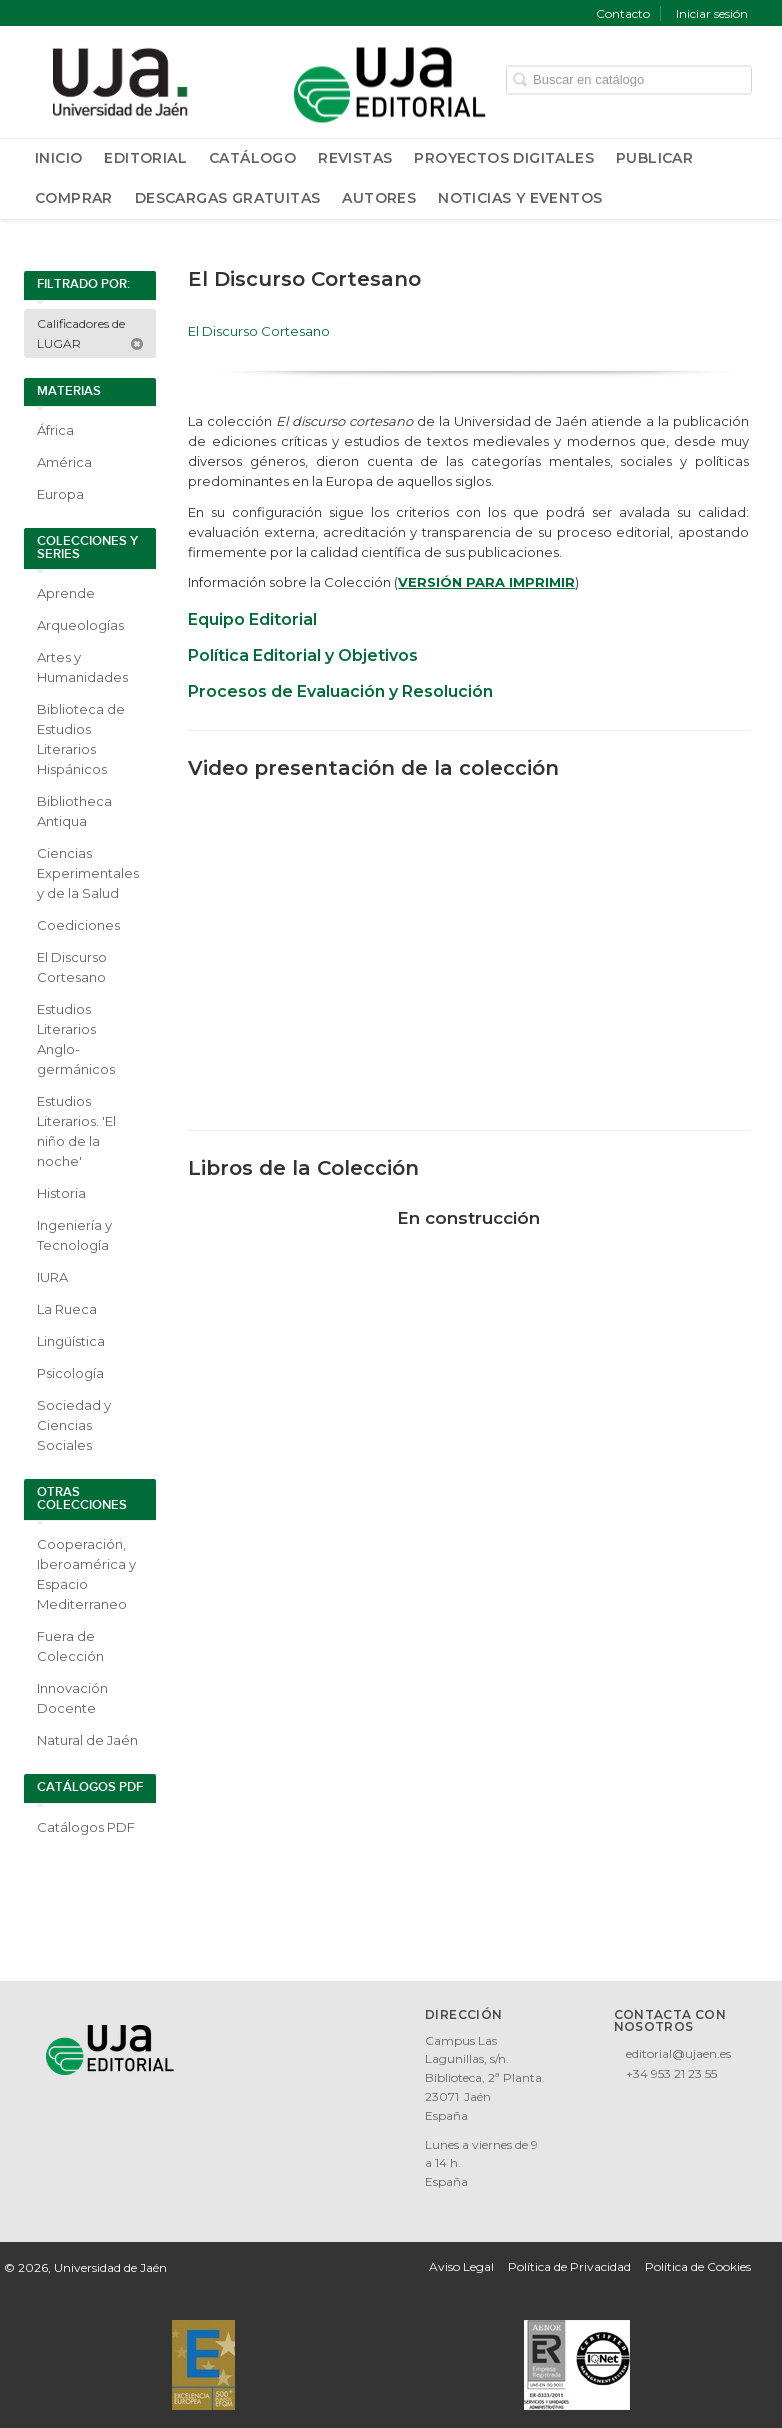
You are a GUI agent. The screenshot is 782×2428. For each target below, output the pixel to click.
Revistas (355, 158)
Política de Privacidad (569, 2266)
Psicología (70, 1373)
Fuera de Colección (70, 1646)
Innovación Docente (72, 1698)
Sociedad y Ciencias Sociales (74, 1425)
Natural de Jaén (87, 1740)
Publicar (654, 158)
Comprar (74, 198)
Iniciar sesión (712, 13)
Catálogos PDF (86, 1827)
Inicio (58, 158)
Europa (60, 494)
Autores (379, 198)
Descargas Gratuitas (228, 198)
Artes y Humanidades (82, 667)
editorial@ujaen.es (678, 2053)
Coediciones (78, 925)
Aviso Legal (461, 2266)
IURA (52, 1277)
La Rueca (67, 1309)
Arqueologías (80, 625)
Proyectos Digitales (504, 158)
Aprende (66, 593)
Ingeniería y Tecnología (74, 1235)
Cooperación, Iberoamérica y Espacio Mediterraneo (86, 1574)
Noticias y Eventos (520, 198)
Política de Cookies (698, 2266)
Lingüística (71, 1341)
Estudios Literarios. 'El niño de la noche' (76, 1131)
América (64, 462)
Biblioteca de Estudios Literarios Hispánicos (81, 739)
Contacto (623, 13)
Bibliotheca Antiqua (74, 811)
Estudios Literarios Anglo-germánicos (76, 1039)
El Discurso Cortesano (72, 967)
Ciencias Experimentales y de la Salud (88, 873)
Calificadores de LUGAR (90, 333)
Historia (61, 1193)
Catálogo (252, 158)
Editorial (145, 158)
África (55, 430)
